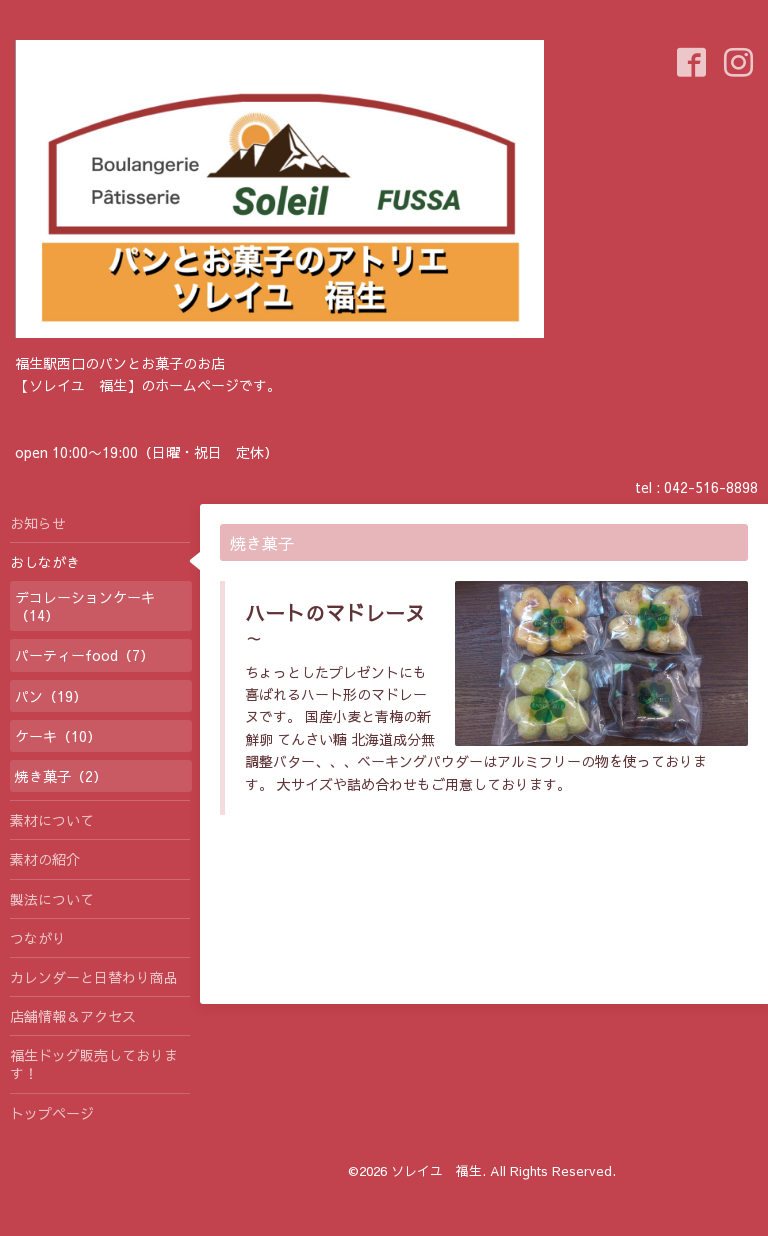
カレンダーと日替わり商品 (94, 977)
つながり (38, 938)
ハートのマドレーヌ (335, 612)
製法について (52, 899)
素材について (52, 820)
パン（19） (51, 696)
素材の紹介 (45, 859)
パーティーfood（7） (84, 655)
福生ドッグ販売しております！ (94, 1064)
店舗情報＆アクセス (73, 1016)
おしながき (45, 562)
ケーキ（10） (58, 736)
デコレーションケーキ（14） (85, 606)
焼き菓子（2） (61, 776)
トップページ (52, 1113)
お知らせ (38, 523)
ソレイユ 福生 (436, 1171)
